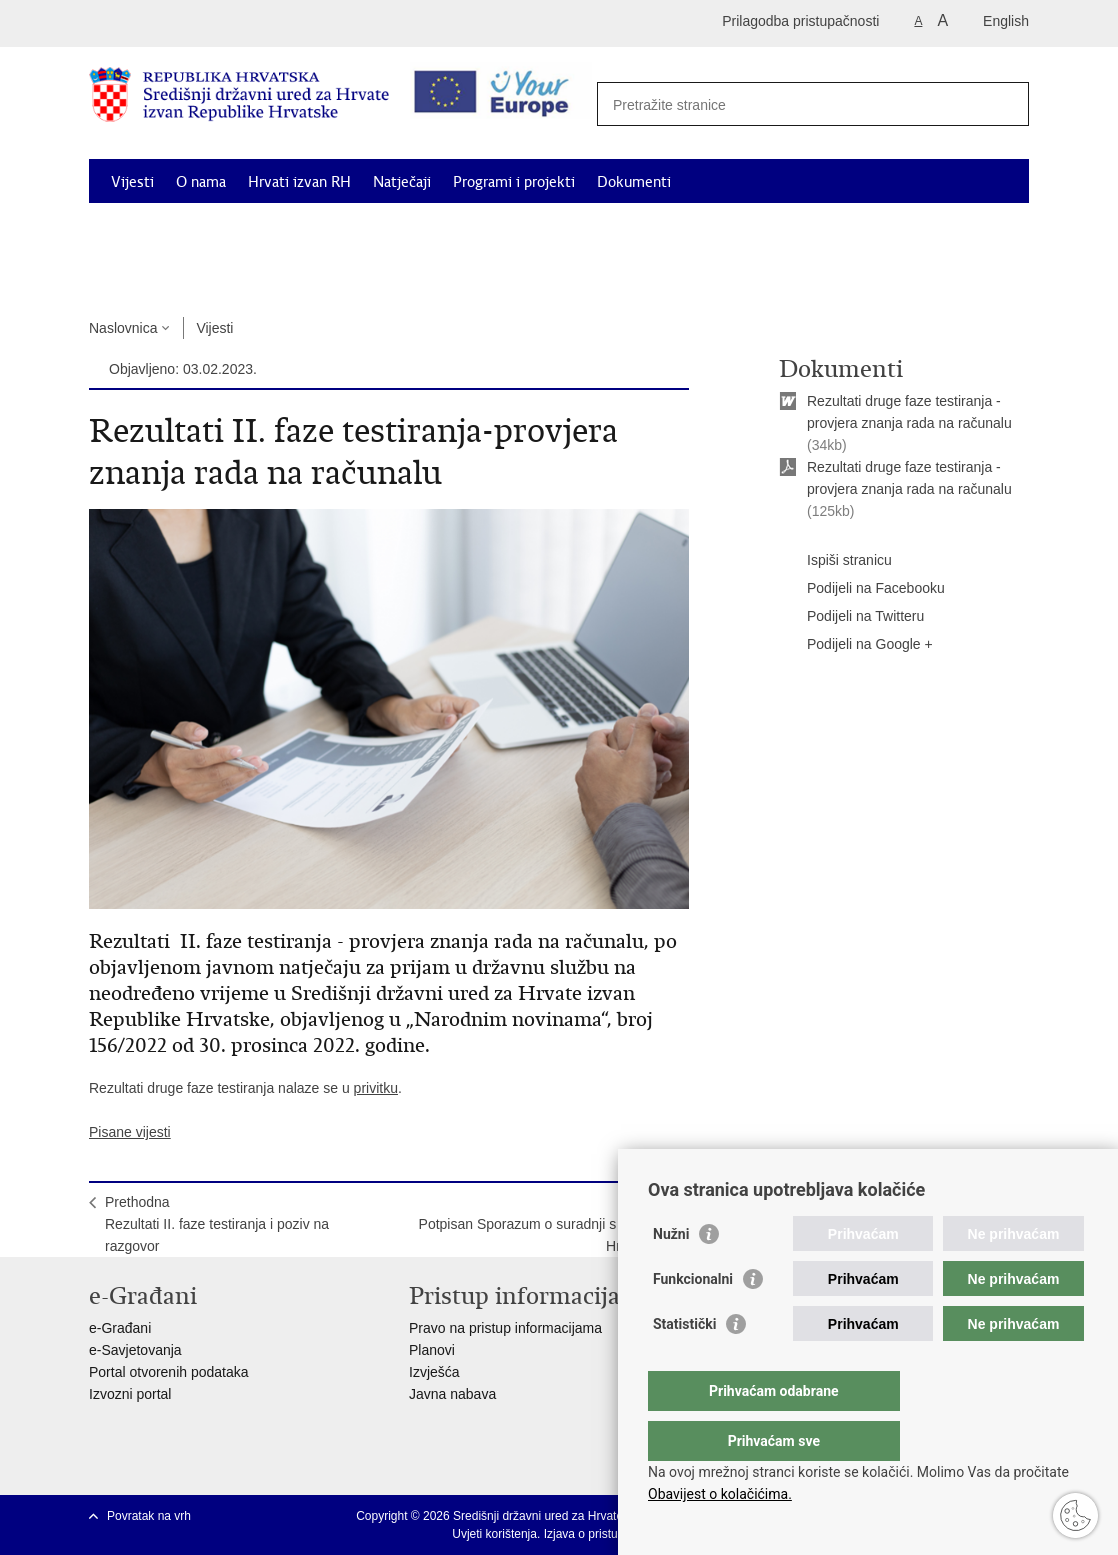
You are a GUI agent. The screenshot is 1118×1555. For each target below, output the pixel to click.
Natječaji (402, 182)
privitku (376, 1088)
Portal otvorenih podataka (169, 1372)
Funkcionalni (693, 1319)
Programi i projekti (514, 182)
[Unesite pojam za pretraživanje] (805, 104)
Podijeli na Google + (856, 645)
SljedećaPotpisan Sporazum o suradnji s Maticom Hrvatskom (546, 1224)
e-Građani (120, 1328)
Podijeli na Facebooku (862, 589)
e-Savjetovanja (135, 1350)
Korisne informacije (174, 274)
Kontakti (287, 274)
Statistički (684, 1364)
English (1006, 21)
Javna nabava (452, 1394)
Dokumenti (634, 182)
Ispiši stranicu (835, 561)
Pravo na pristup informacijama (505, 1328)
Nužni (671, 1274)
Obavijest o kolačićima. (720, 1494)
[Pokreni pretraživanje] (1003, 102)
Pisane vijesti (130, 1132)
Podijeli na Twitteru (851, 617)
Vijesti (132, 182)
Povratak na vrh (149, 1516)
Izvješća (434, 1372)
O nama (201, 182)
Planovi (432, 1350)
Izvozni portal (130, 1394)
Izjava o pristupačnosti (603, 1534)
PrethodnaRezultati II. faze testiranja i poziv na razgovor (217, 1224)
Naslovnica (123, 328)
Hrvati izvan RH (299, 182)
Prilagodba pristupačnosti (800, 21)
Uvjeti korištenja (494, 1534)
